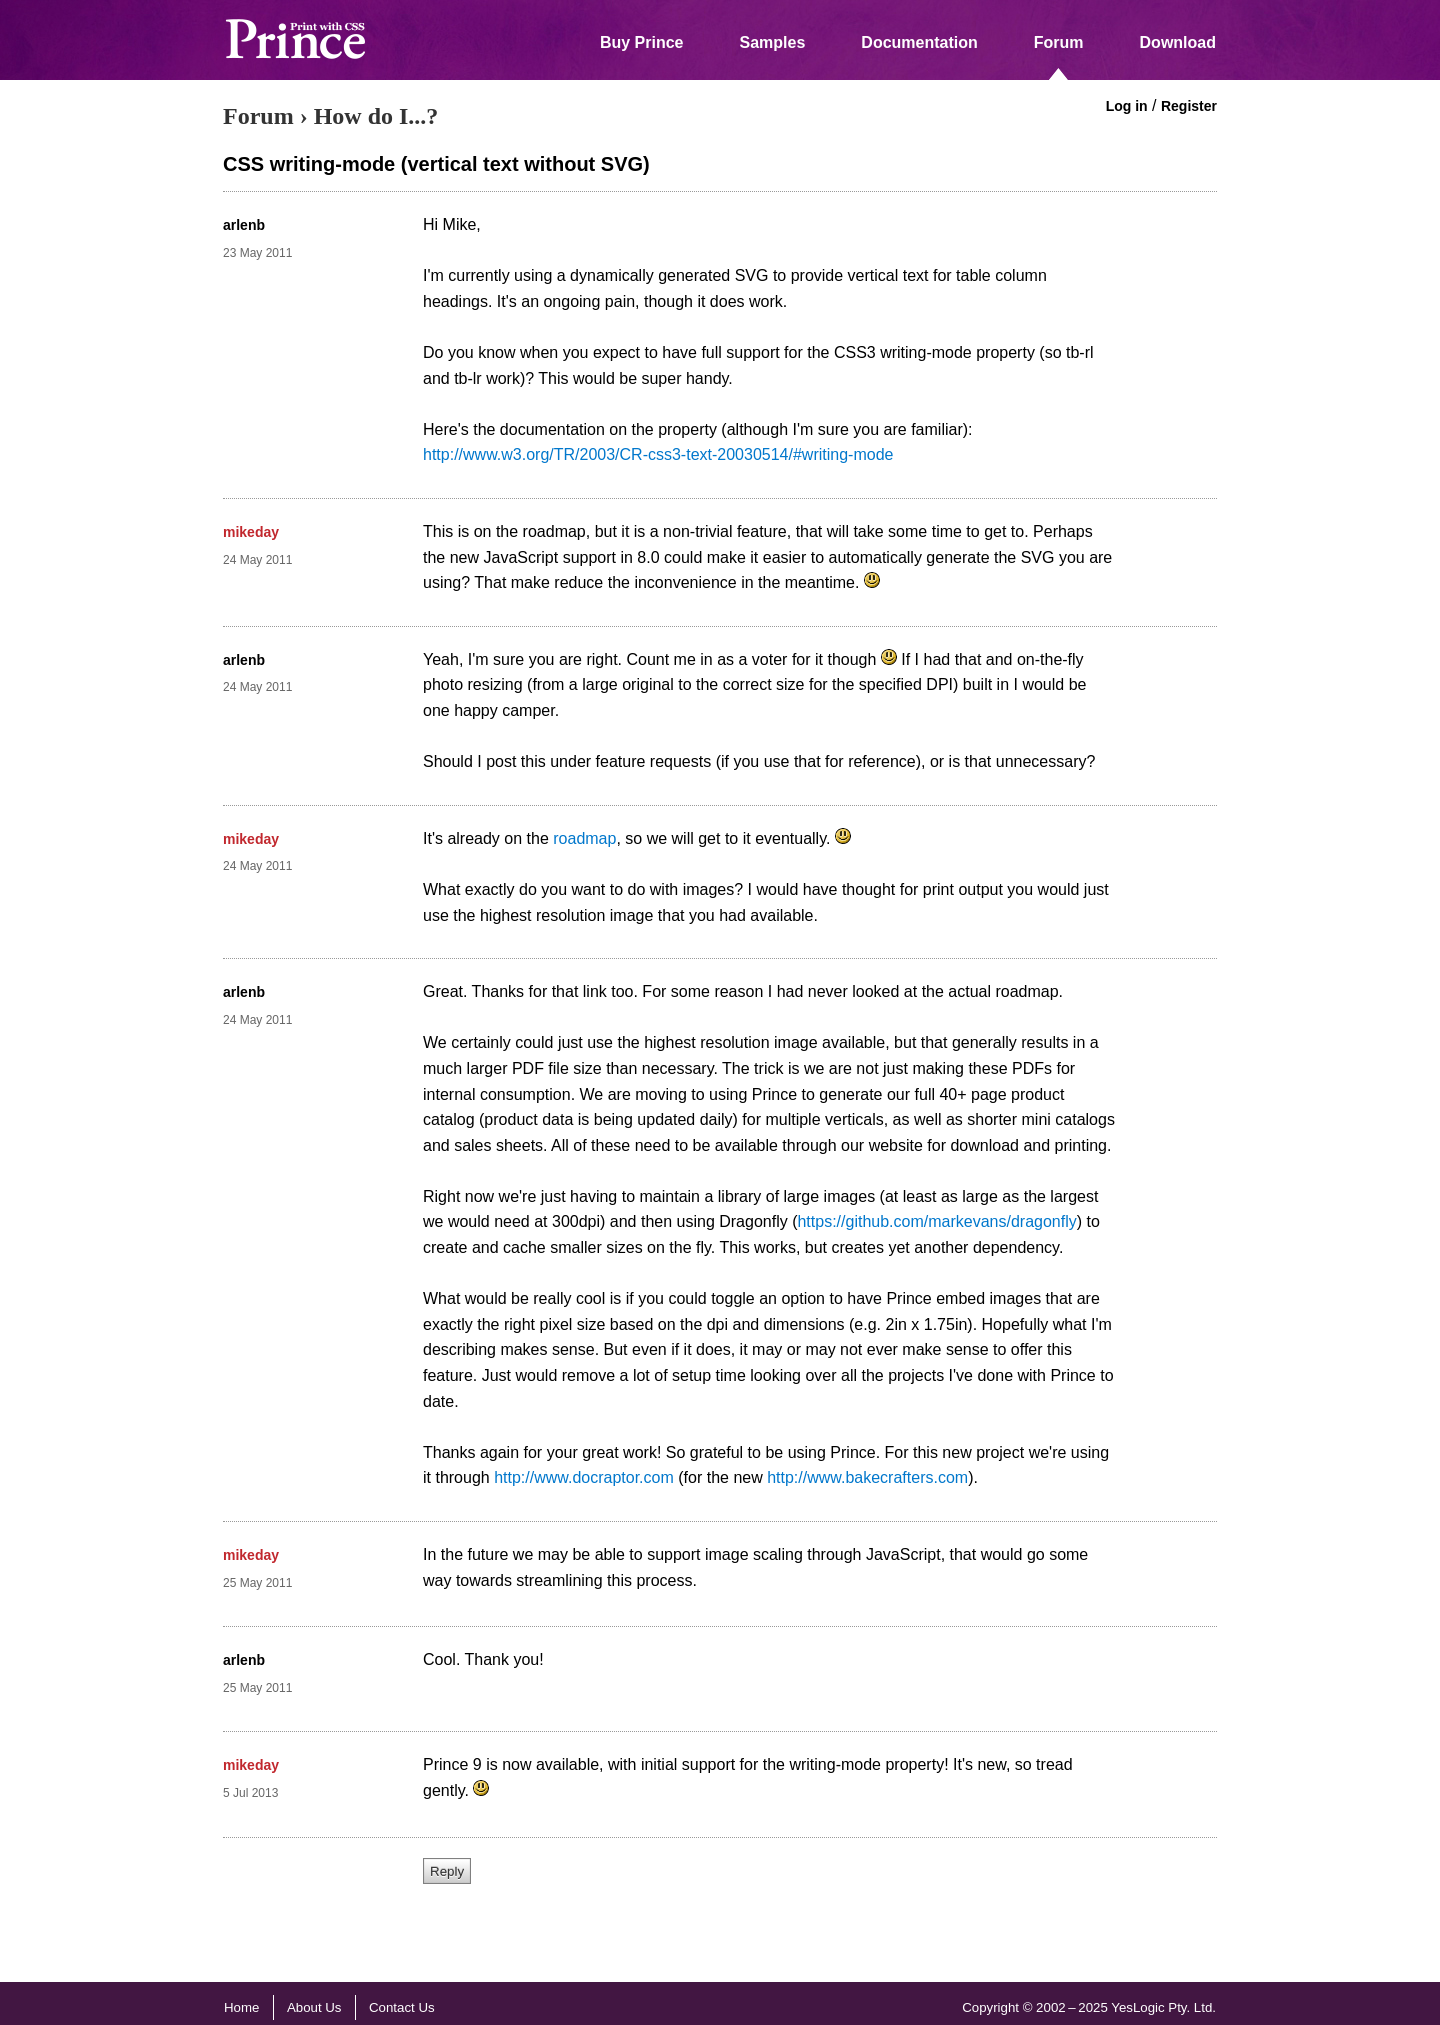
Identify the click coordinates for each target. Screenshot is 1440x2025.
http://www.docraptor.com (584, 1477)
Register (1189, 106)
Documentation (919, 42)
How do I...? (376, 116)
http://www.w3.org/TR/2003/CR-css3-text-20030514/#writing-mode (658, 454)
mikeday (251, 532)
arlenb (244, 225)
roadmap (584, 838)
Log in (1127, 106)
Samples (773, 42)
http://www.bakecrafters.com (867, 1477)
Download (1178, 42)
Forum (1059, 42)
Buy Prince (642, 42)
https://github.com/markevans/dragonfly (936, 1221)
